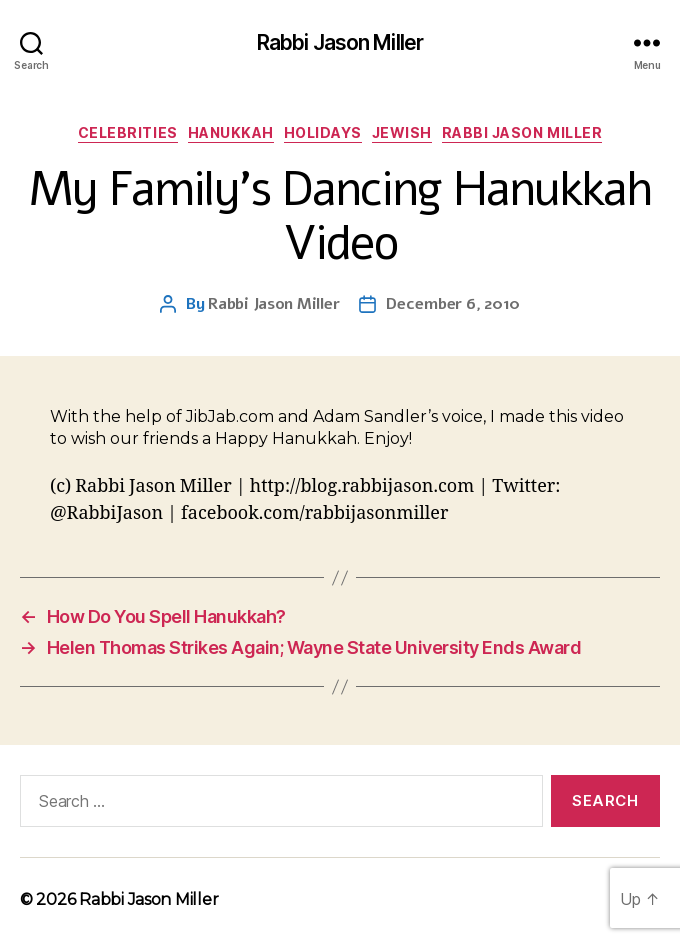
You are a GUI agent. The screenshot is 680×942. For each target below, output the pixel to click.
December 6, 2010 (453, 304)
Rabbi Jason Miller (340, 42)
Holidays (323, 132)
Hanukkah (231, 132)
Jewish (402, 132)
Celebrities (128, 132)
